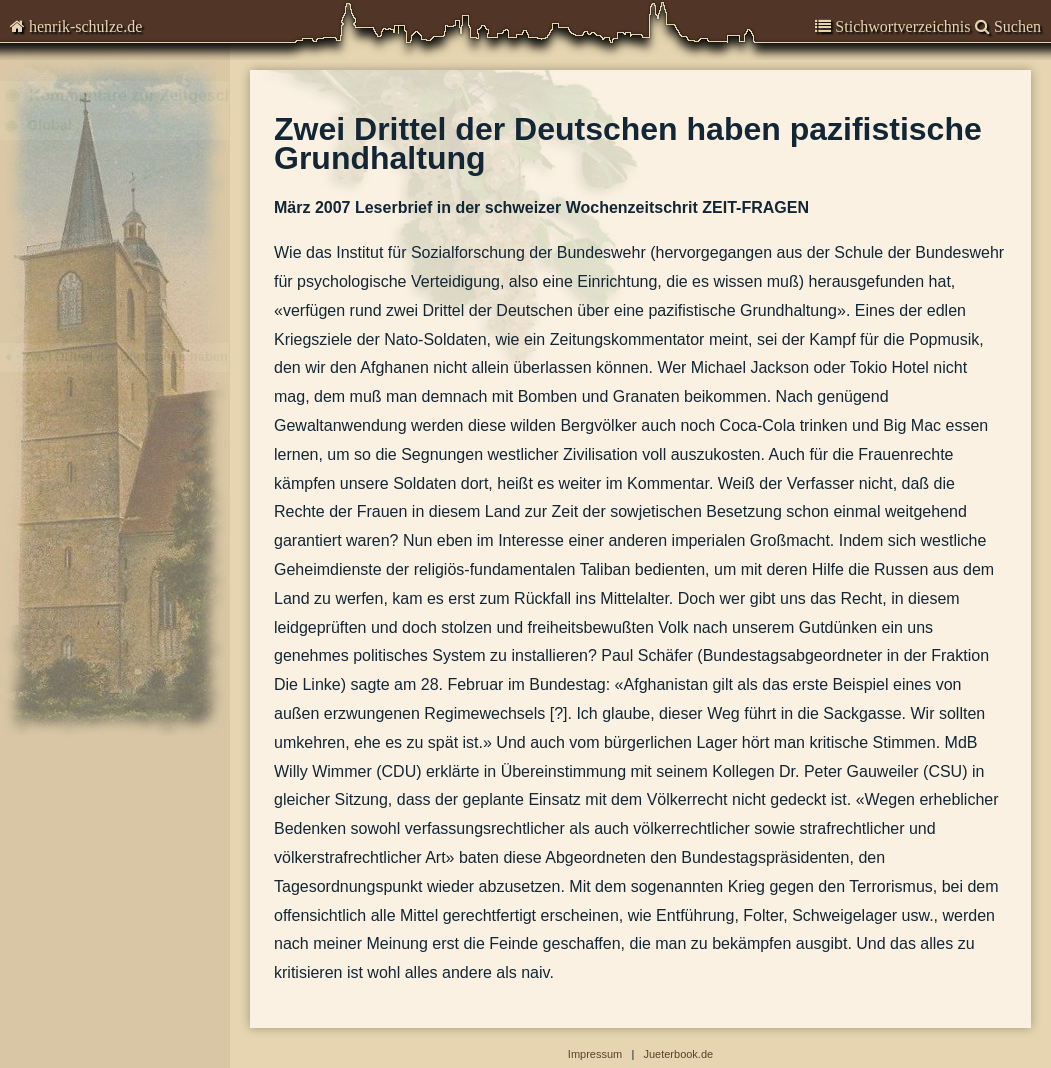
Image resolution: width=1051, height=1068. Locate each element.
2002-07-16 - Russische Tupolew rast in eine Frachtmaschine (132, 583)
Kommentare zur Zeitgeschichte (138, 119)
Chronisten (67, 79)
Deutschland (67, 623)
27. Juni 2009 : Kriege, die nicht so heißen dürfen (132, 206)
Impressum (64, 868)
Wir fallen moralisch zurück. (102, 496)
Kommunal (61, 663)
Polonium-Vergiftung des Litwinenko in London (132, 409)
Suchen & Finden (86, 897)
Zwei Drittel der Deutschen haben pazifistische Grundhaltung (132, 380)
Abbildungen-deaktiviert (112, 926)
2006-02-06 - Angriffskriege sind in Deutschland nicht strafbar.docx (132, 467)
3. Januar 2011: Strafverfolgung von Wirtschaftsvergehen (132, 177)
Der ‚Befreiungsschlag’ (88, 293)
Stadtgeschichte (86, 829)
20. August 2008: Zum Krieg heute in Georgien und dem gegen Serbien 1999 (132, 264)
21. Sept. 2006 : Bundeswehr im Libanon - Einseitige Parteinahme (132, 438)
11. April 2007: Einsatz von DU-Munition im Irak (132, 351)
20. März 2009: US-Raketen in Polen (128, 235)
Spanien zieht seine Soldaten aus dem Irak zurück (132, 525)
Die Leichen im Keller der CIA (108, 322)
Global (49, 149)
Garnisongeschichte (99, 751)
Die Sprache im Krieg (84, 554)
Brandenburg (68, 702)
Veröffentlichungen (95, 790)
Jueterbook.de (678, 1054)
